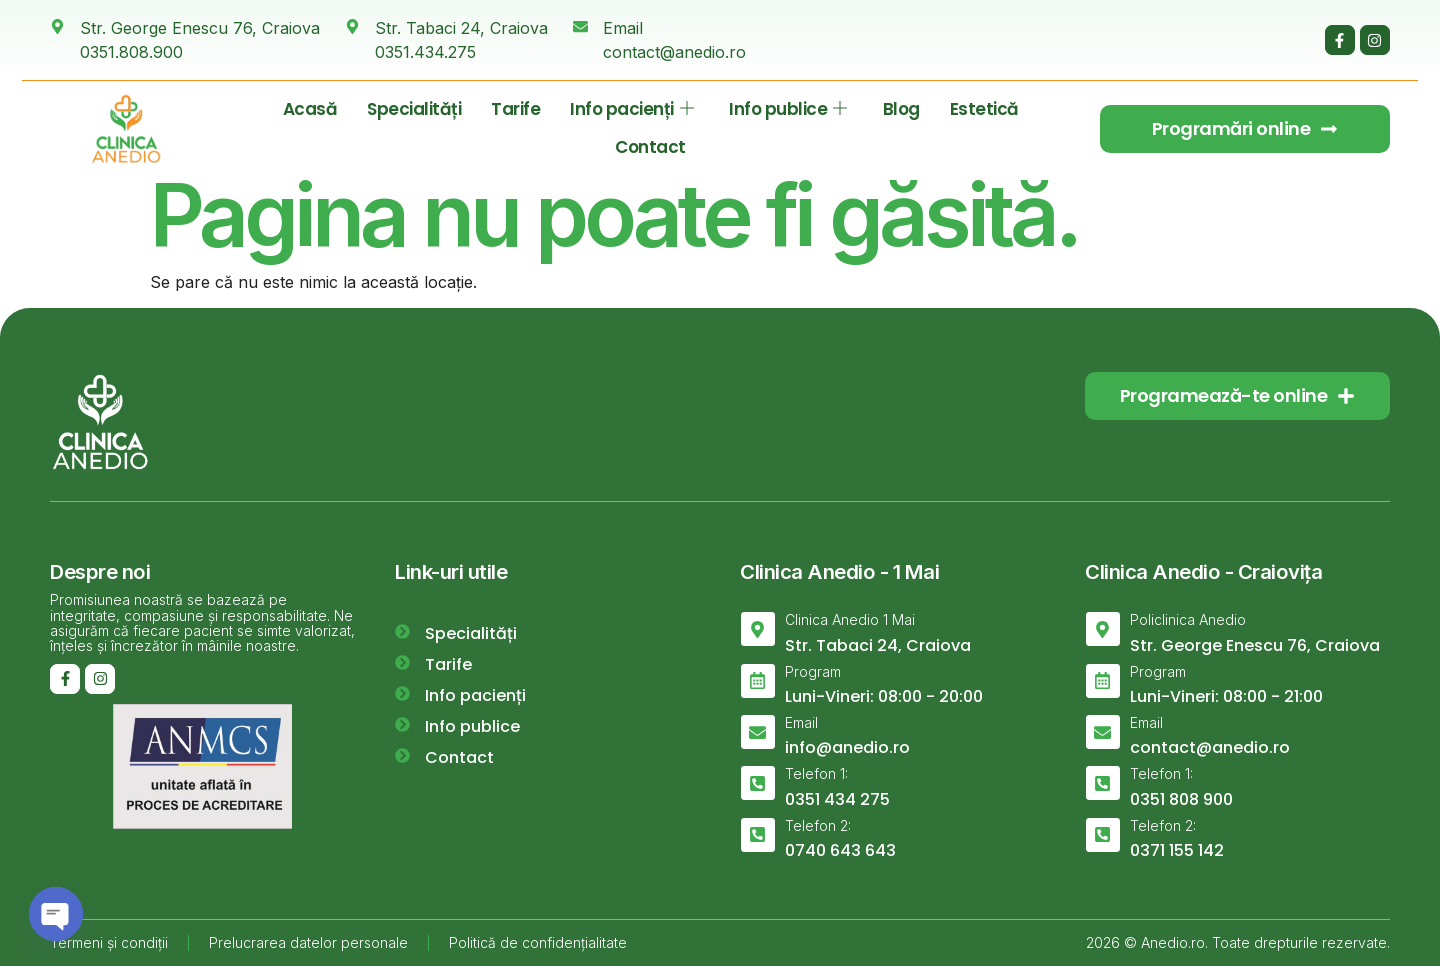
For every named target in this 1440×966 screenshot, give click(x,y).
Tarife (515, 109)
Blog (901, 109)
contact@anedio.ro (1210, 747)
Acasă (310, 109)
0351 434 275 (837, 799)
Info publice (788, 109)
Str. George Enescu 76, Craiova (1255, 645)
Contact (650, 147)
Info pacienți (631, 109)
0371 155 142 (1177, 850)
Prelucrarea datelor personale (308, 942)
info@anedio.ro (847, 747)
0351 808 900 (1181, 799)
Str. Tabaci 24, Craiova (878, 645)
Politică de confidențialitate (538, 942)
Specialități (414, 109)
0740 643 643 (840, 850)
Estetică (984, 109)
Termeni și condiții (109, 942)
